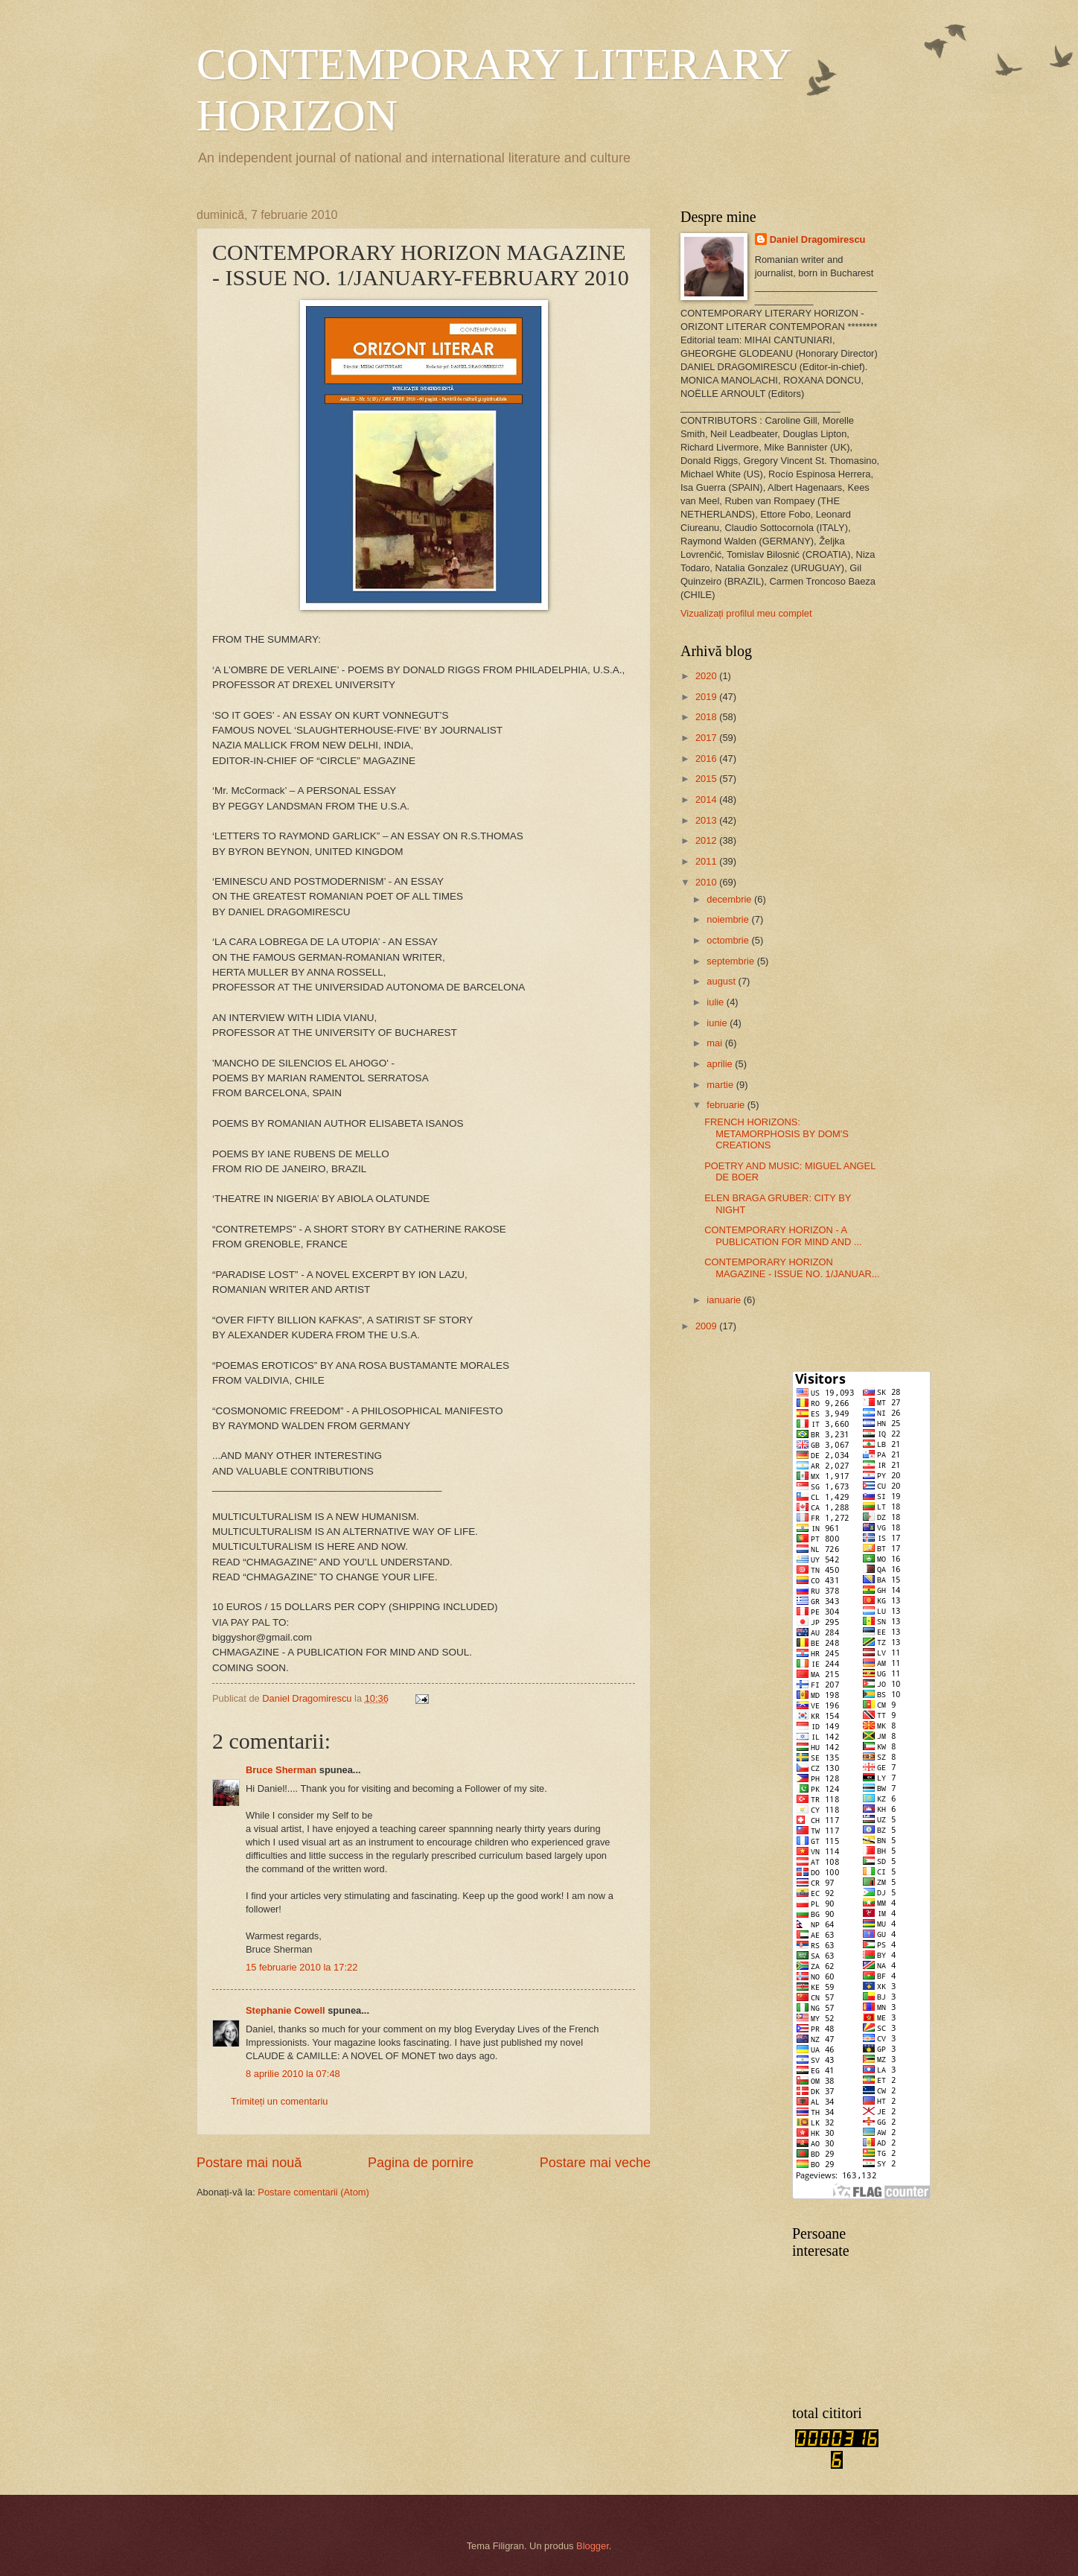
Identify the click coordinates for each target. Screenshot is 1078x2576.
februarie (727, 1104)
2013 (707, 820)
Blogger (592, 2545)
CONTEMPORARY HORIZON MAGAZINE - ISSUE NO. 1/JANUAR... (791, 1267)
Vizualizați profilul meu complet (746, 613)
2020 (707, 675)
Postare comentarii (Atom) (313, 2192)
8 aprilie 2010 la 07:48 (293, 2073)
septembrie (731, 961)
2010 (707, 882)
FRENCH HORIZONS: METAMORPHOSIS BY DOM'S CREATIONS (776, 1133)
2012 (707, 840)
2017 (707, 737)
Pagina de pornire (420, 2162)
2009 (707, 1326)
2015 (707, 778)
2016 (707, 758)
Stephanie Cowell (285, 2010)
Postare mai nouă (249, 2162)
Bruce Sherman (281, 1769)
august (722, 981)
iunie (718, 1022)
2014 (707, 799)
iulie (716, 1002)
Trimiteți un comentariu (279, 2101)
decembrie (730, 899)
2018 (707, 716)
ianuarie (725, 1300)
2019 (707, 696)
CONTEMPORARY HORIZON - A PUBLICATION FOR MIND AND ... (782, 1235)
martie (721, 1084)
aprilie (721, 1063)
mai (715, 1043)
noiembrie (729, 919)
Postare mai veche (595, 2162)
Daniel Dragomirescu (818, 239)
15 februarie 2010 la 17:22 (301, 1967)
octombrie (729, 940)
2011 (707, 861)
